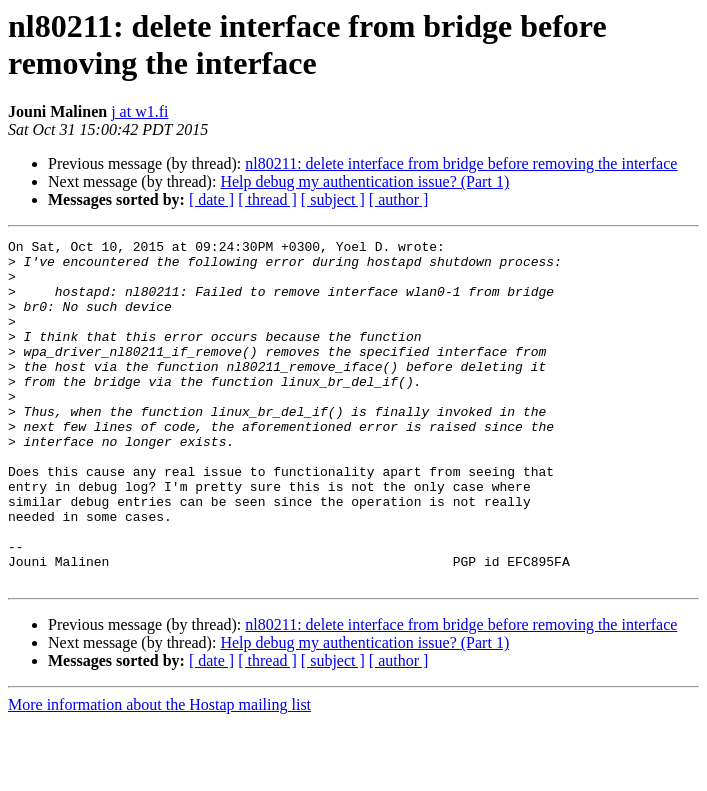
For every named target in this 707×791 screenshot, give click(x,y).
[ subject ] (333, 199)
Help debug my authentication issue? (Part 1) (364, 181)
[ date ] (211, 199)
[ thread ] (267, 199)
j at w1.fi (139, 111)
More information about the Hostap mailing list (159, 773)
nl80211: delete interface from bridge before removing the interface (461, 163)
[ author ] (399, 199)
